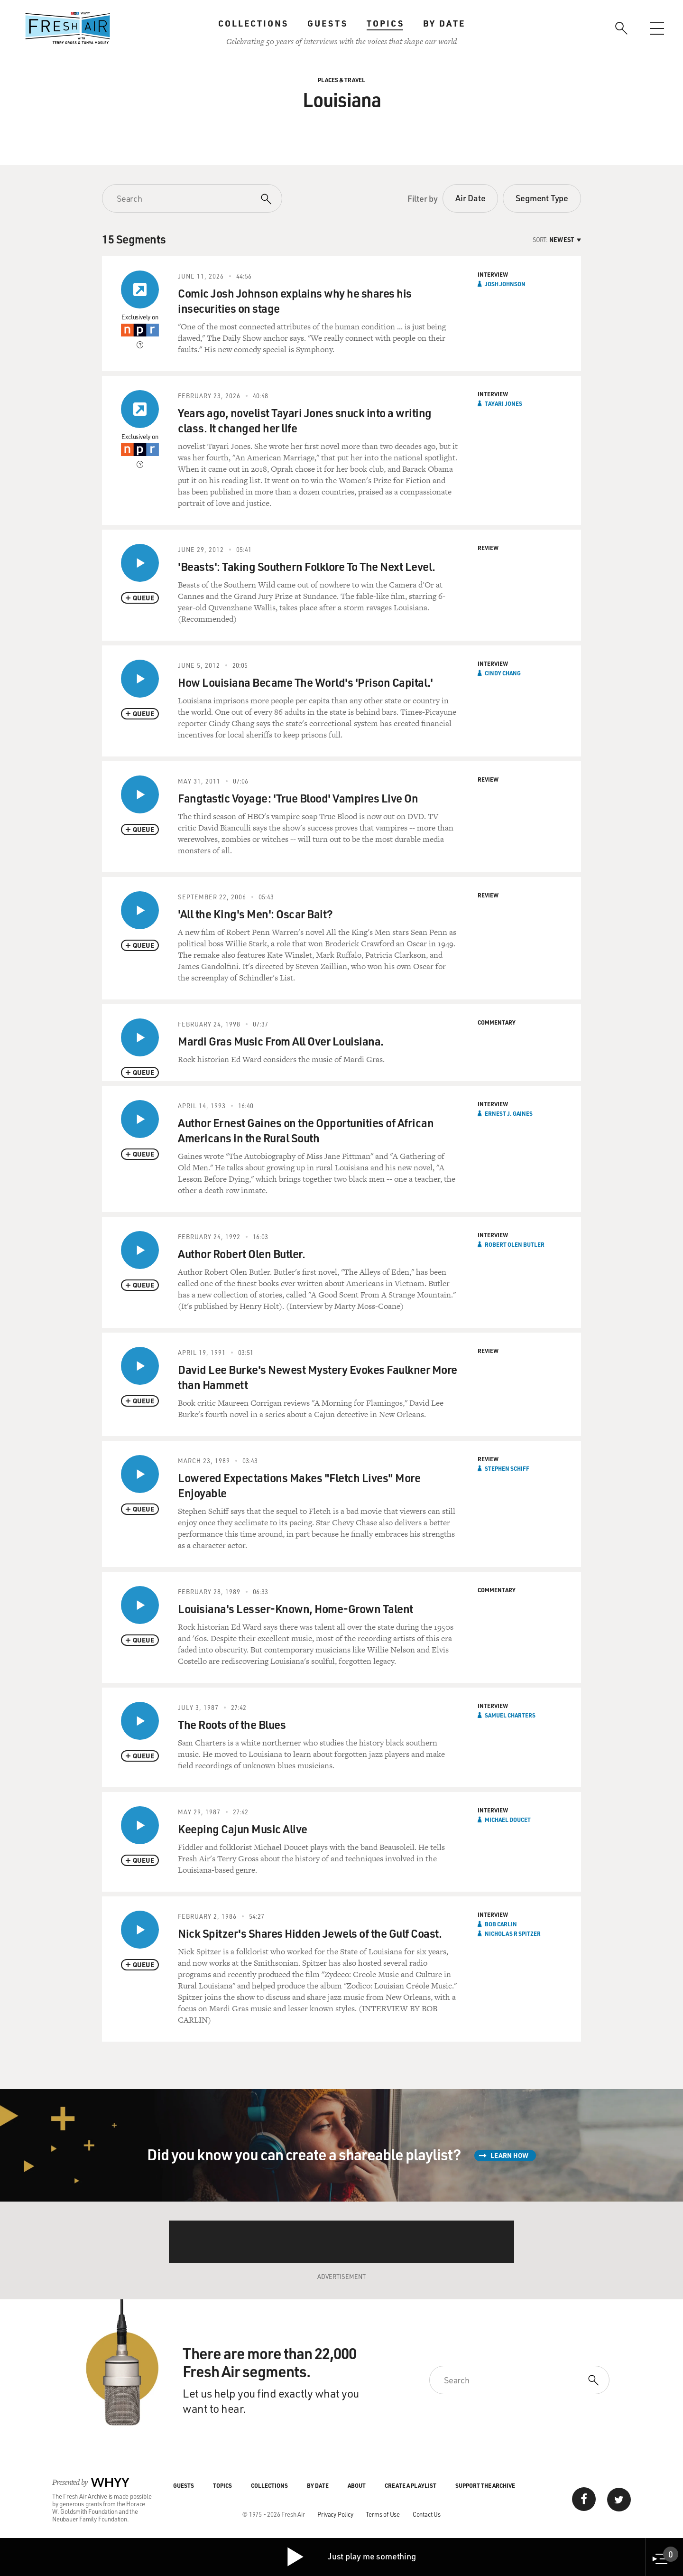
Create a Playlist (410, 2485)
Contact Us (427, 2514)
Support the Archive (485, 2485)
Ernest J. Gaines (509, 1113)
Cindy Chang (503, 673)
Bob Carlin (501, 1924)
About (357, 2485)
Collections (253, 23)
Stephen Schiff (507, 1468)
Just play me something (350, 2557)
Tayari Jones (503, 403)
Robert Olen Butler (515, 1244)
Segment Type (542, 198)
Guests (327, 23)
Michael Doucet (508, 1819)
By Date (444, 23)
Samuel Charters (510, 1715)
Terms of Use (383, 2514)
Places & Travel (341, 80)
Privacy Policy (335, 2514)
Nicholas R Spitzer (513, 1933)
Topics (385, 23)
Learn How (509, 2155)
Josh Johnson (505, 284)
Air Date (470, 198)
